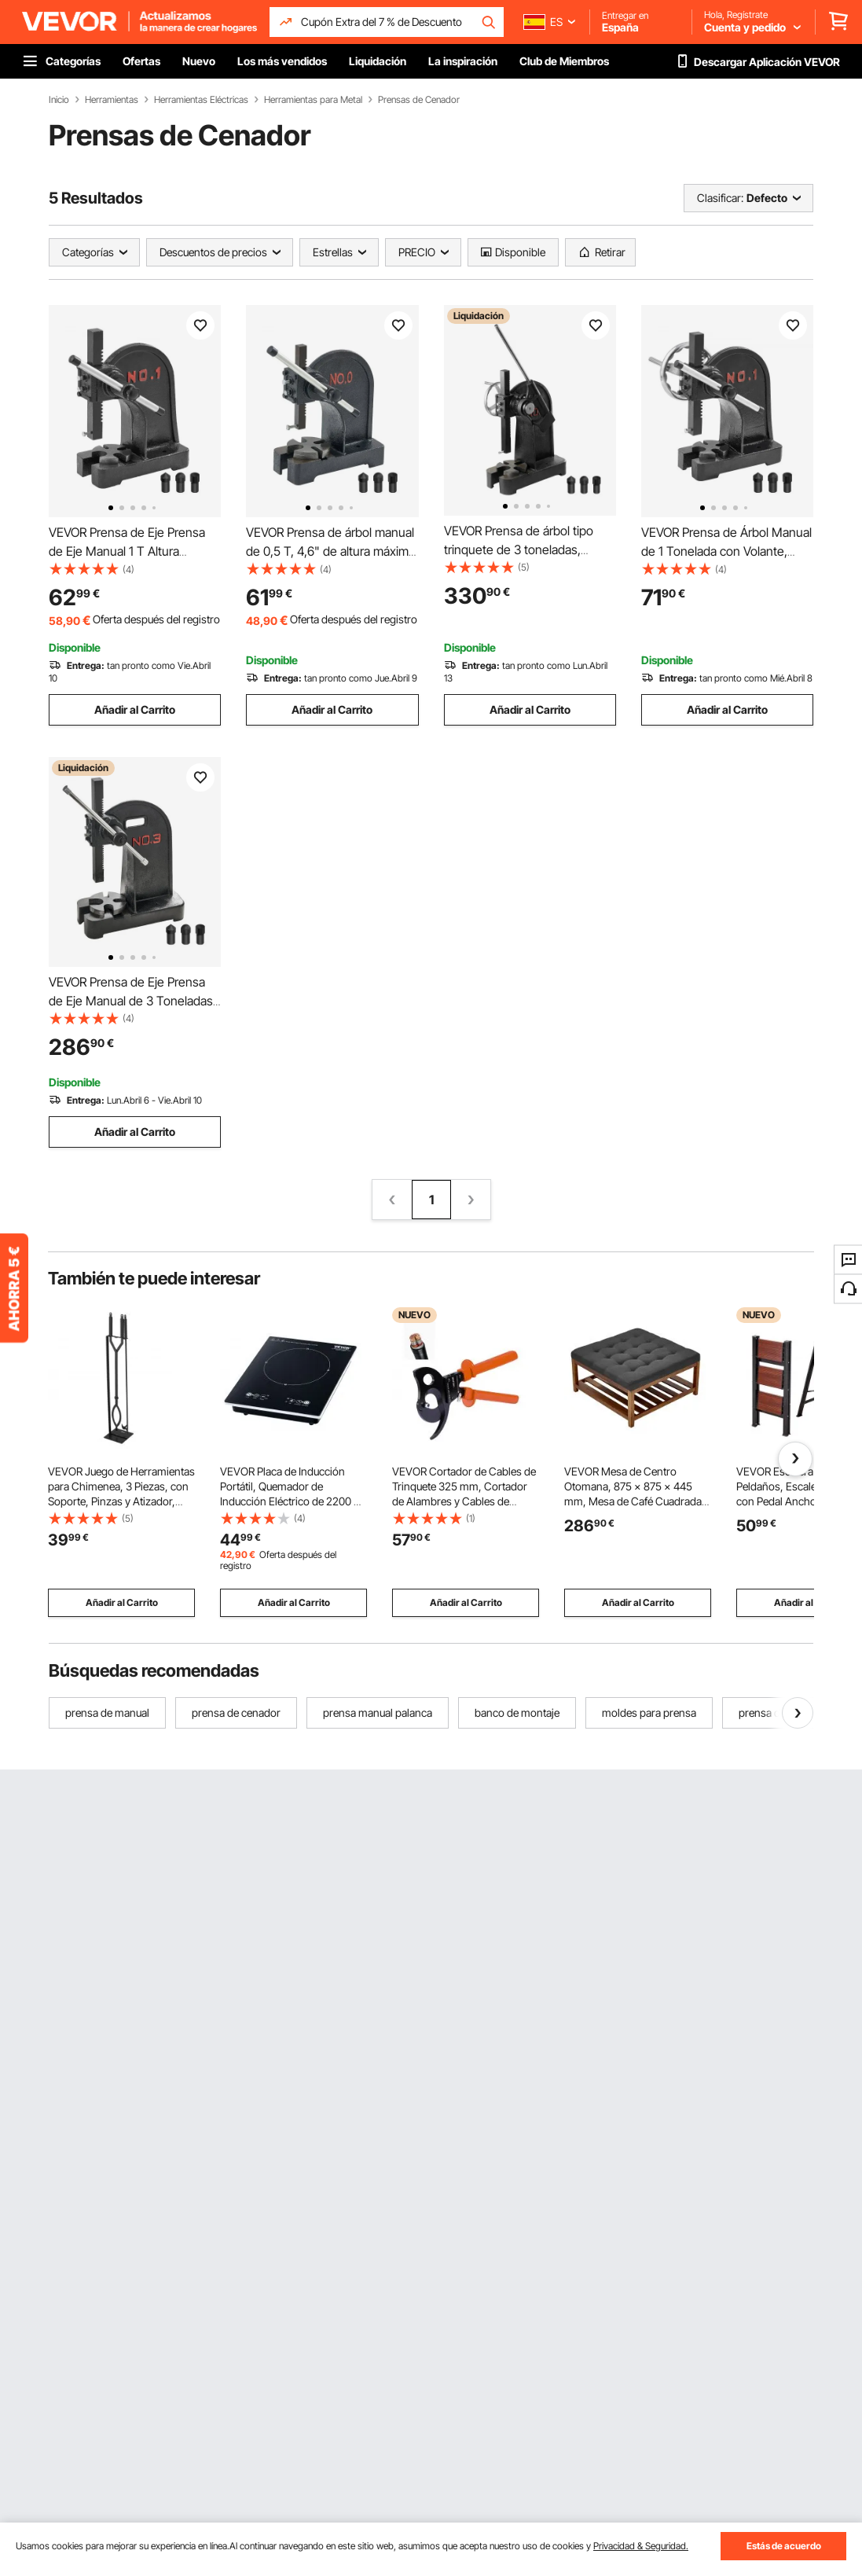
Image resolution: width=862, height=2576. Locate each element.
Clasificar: (720, 197)
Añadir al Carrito (134, 709)
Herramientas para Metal (313, 99)
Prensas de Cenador (419, 99)
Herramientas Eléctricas (201, 99)
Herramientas (111, 99)
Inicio (59, 99)
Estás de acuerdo (783, 2546)
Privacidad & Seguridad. (640, 2546)
